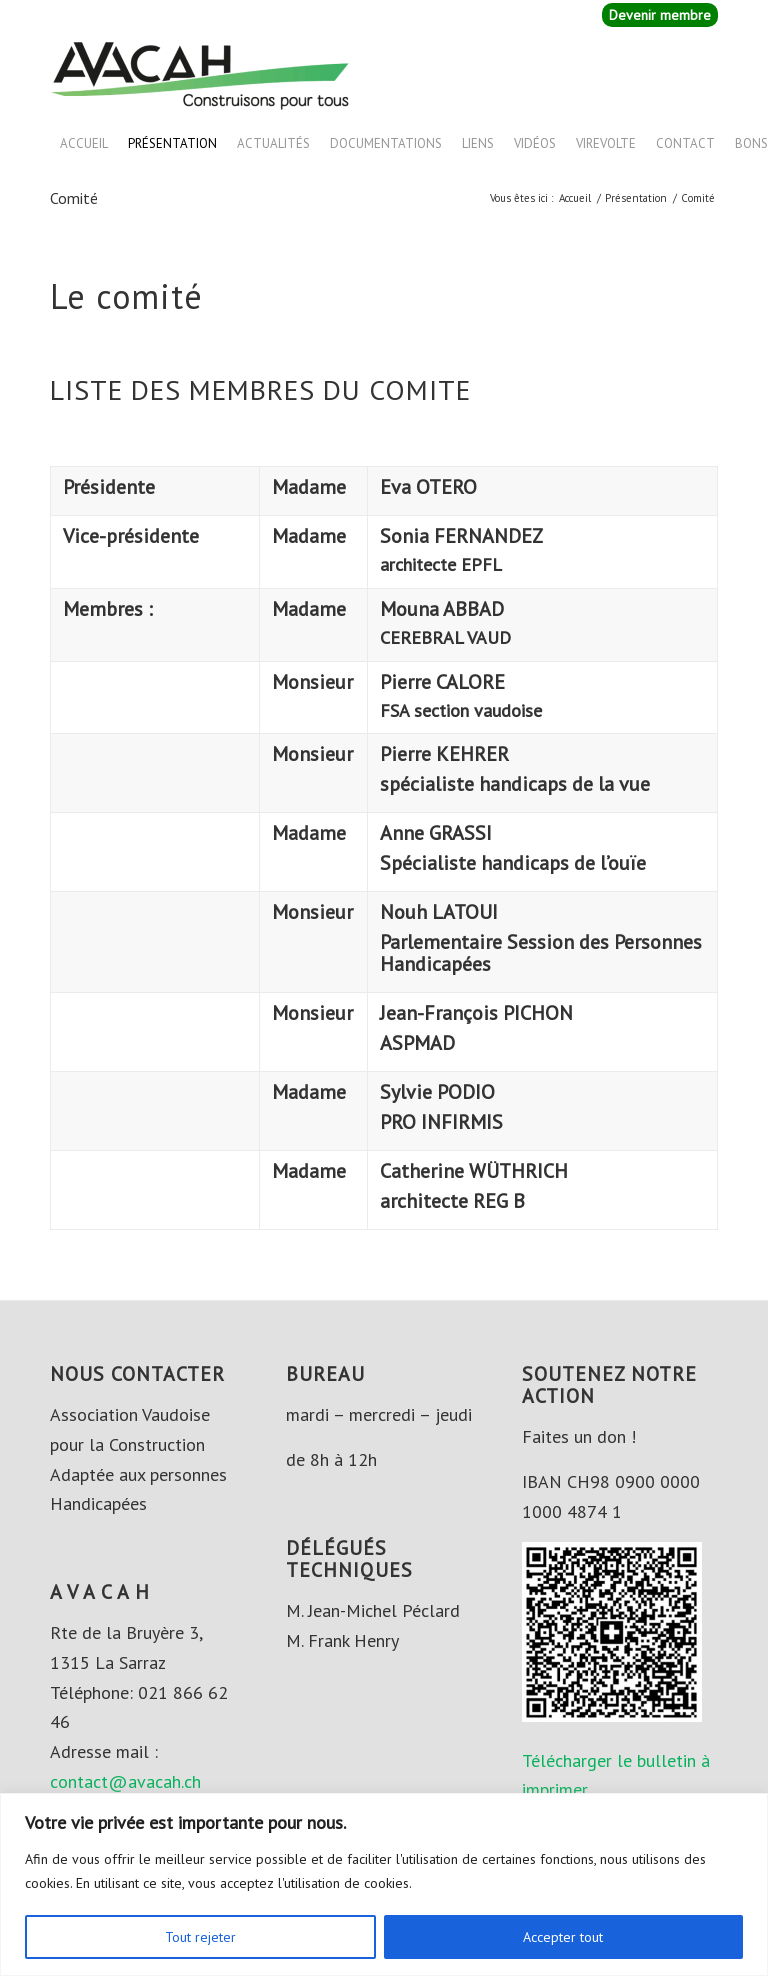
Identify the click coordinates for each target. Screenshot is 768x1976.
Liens (478, 143)
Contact (685, 143)
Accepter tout (563, 1937)
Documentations (386, 143)
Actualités (273, 143)
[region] (384, 1884)
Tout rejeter (200, 1937)
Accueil (84, 143)
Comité (74, 198)
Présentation (172, 143)
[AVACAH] (200, 74)
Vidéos (535, 143)
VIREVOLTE (606, 143)
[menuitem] (655, 15)
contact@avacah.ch (125, 1781)
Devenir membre (660, 15)
